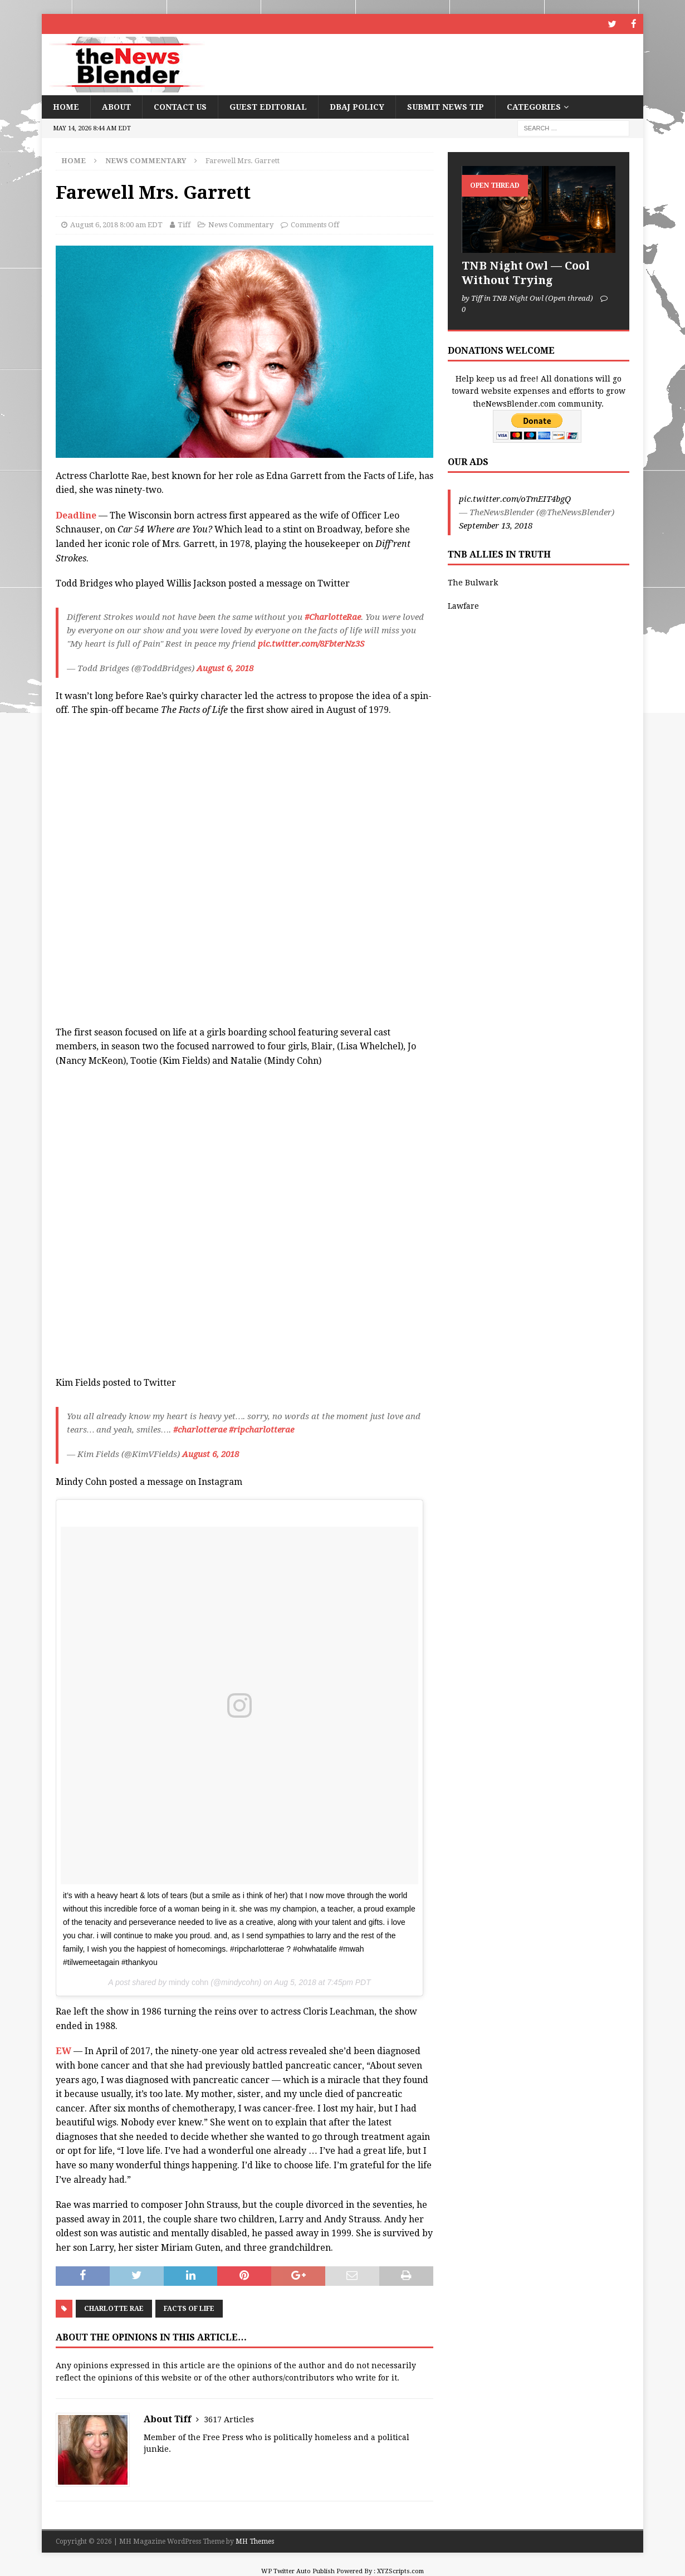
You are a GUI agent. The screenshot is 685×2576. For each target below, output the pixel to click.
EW (63, 2050)
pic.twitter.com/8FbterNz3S (311, 643)
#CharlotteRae (333, 617)
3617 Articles (229, 2418)
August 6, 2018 (225, 668)
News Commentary (240, 224)
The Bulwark (473, 582)
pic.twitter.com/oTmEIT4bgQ (515, 498)
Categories (534, 106)
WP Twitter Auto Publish (298, 2570)
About (116, 106)
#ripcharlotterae (261, 1429)
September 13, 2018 (495, 525)
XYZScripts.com (400, 2570)
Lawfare (463, 605)
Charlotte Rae (114, 2308)
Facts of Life (189, 2308)
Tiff (184, 224)
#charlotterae (200, 1429)
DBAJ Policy (357, 106)
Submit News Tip (445, 106)
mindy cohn (189, 1981)
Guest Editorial (268, 106)
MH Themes (255, 2541)
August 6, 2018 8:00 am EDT (116, 224)
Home (66, 106)
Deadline (76, 515)
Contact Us (180, 106)
